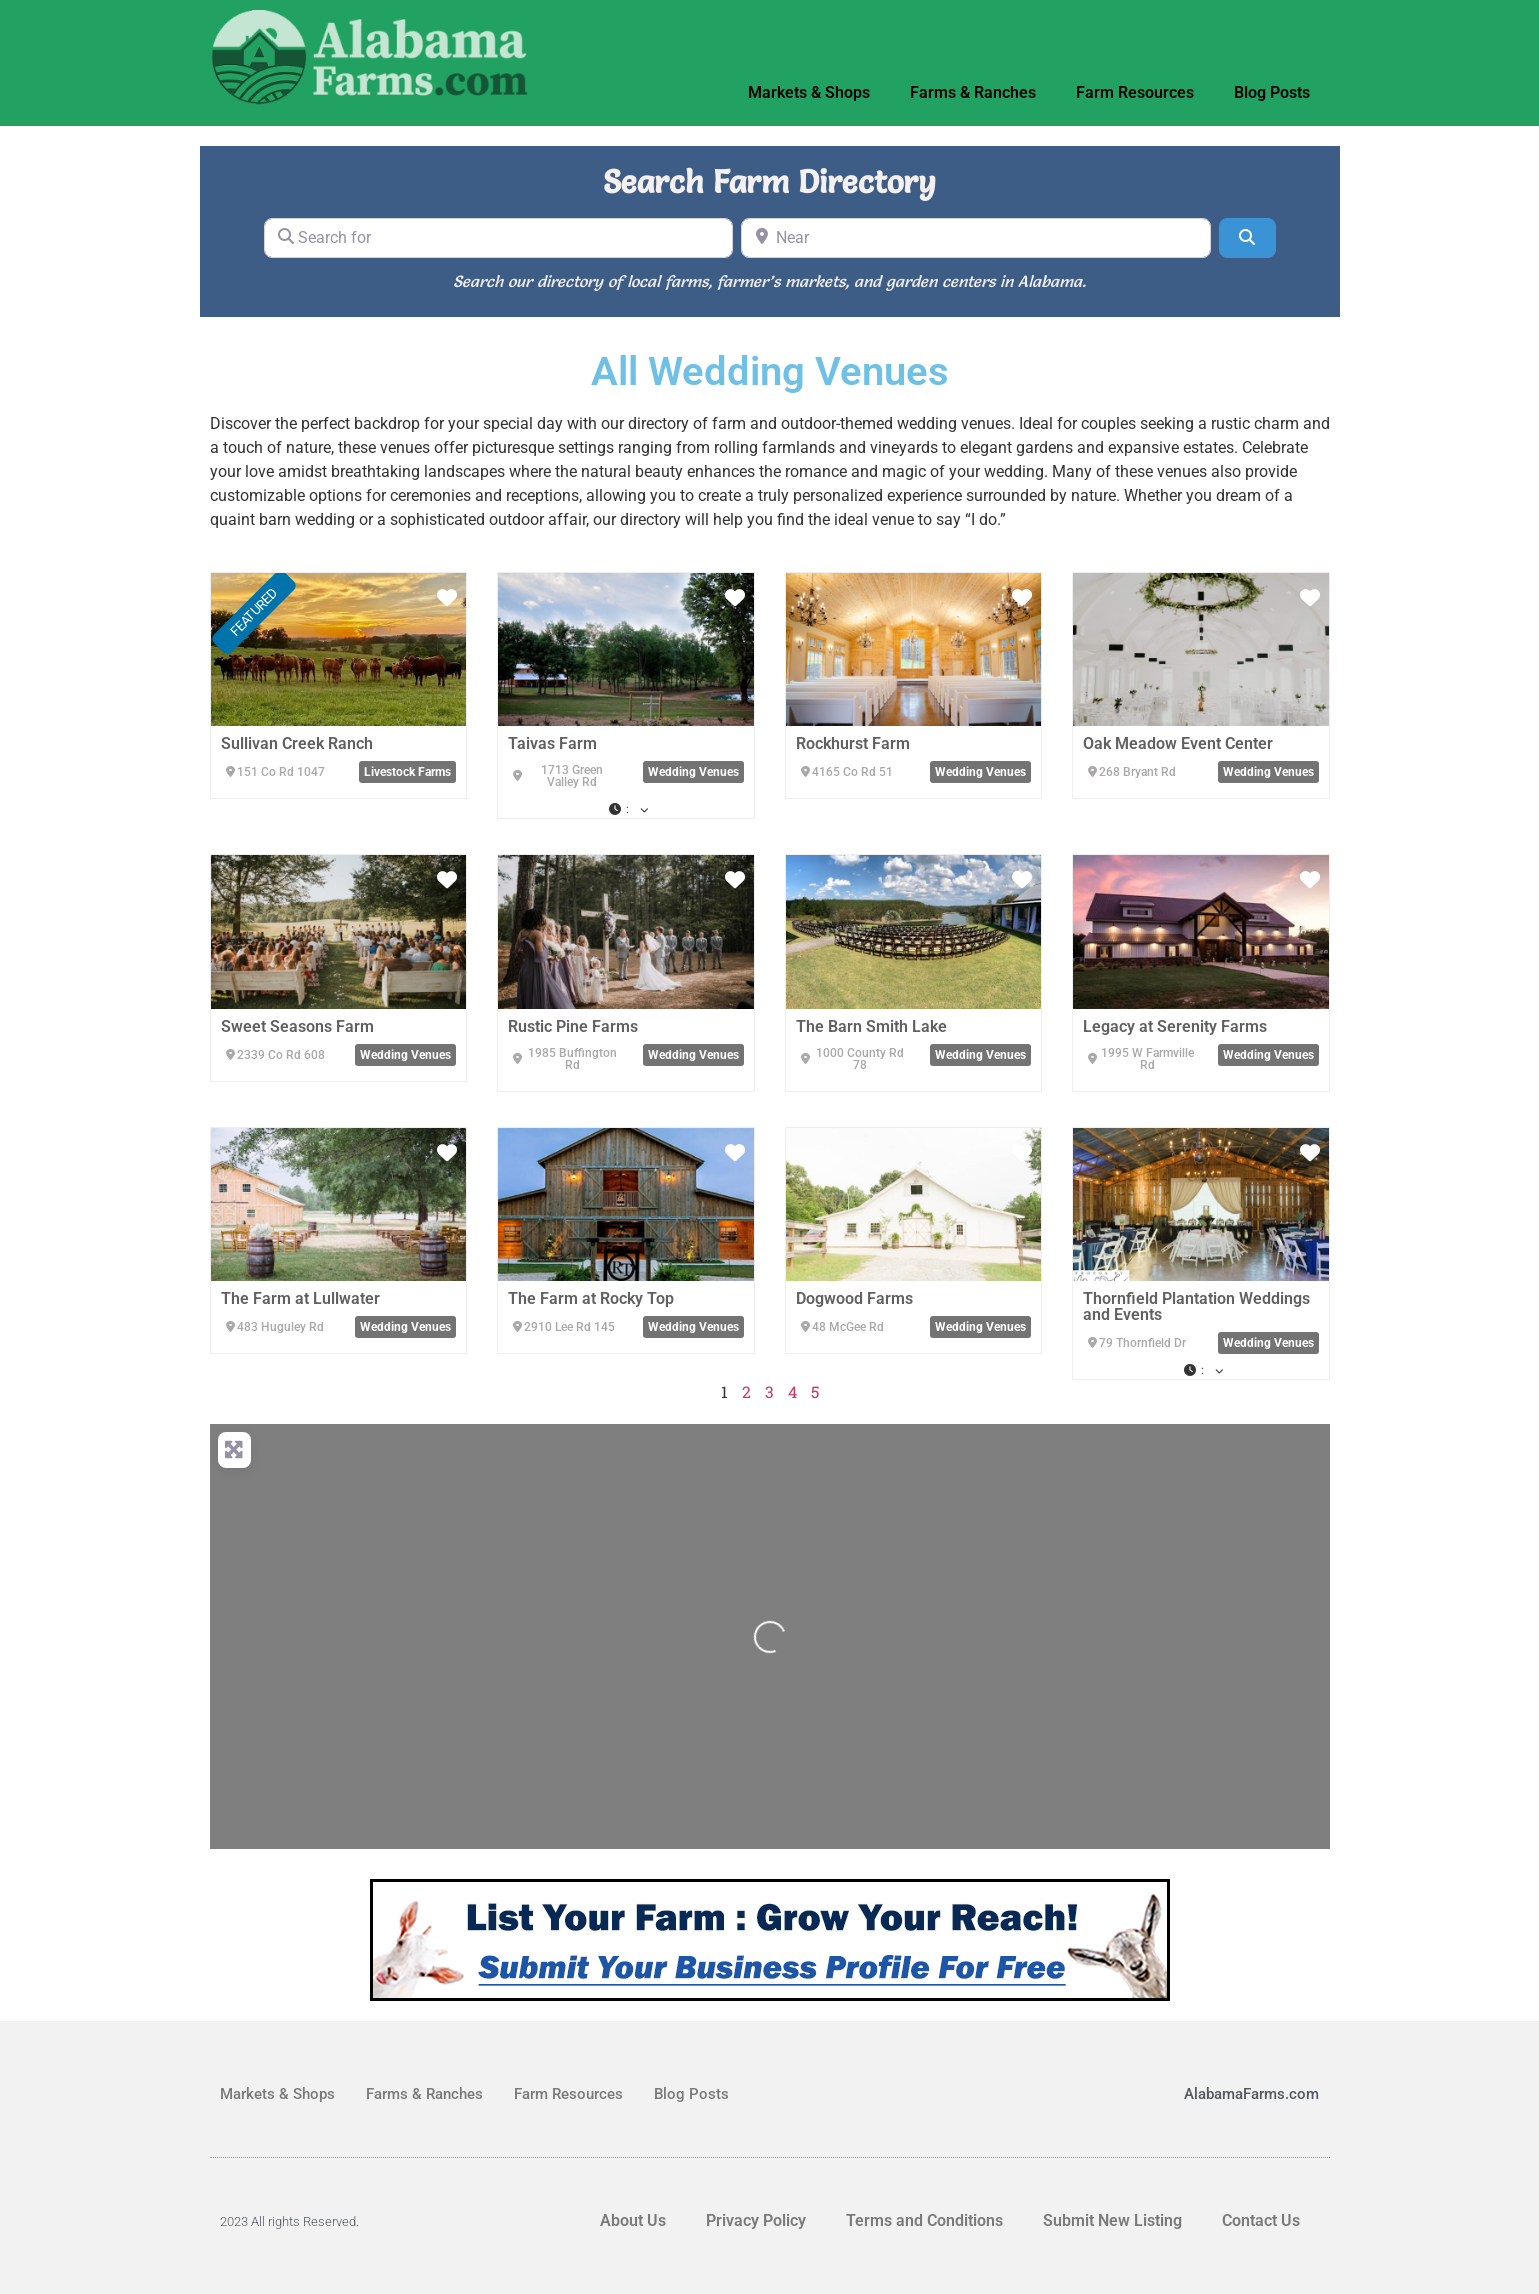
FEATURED (254, 612)
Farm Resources (1135, 92)
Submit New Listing (1112, 2220)
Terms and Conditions (924, 2220)
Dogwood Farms (854, 1298)
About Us (633, 2220)
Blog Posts (1272, 92)
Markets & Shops (809, 92)
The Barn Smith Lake (871, 1026)
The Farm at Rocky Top (591, 1298)
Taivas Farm (552, 743)
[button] (626, 809)
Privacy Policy (756, 2220)
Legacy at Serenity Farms (1175, 1026)
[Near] (976, 238)
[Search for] (499, 238)
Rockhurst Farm (853, 743)
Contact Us (1261, 2220)
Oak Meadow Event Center (1178, 743)
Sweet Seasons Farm (297, 1026)
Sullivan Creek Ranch (297, 743)
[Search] (1247, 238)
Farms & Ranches (973, 92)
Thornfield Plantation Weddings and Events (1196, 1306)
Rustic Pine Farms (573, 1026)
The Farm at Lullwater (300, 1298)
